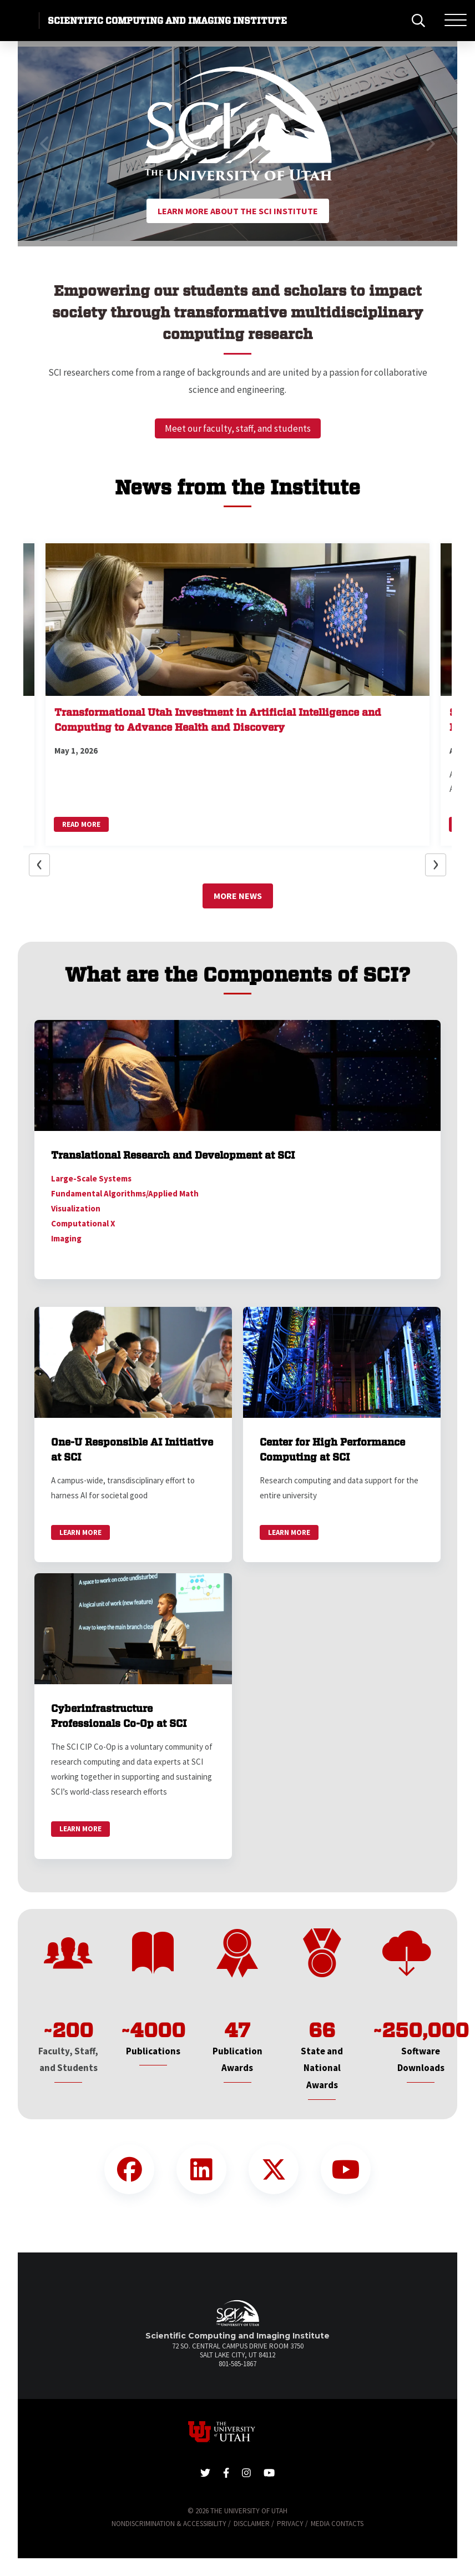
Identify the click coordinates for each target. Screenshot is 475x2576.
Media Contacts (337, 2523)
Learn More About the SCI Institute (238, 210)
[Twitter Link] (274, 2169)
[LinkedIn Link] (201, 2169)
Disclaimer (252, 2523)
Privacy (290, 2523)
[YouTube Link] (346, 2169)
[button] (45, 144)
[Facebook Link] (129, 2169)
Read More (81, 824)
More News (238, 895)
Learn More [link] (80, 1532)
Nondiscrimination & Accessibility (169, 2523)
